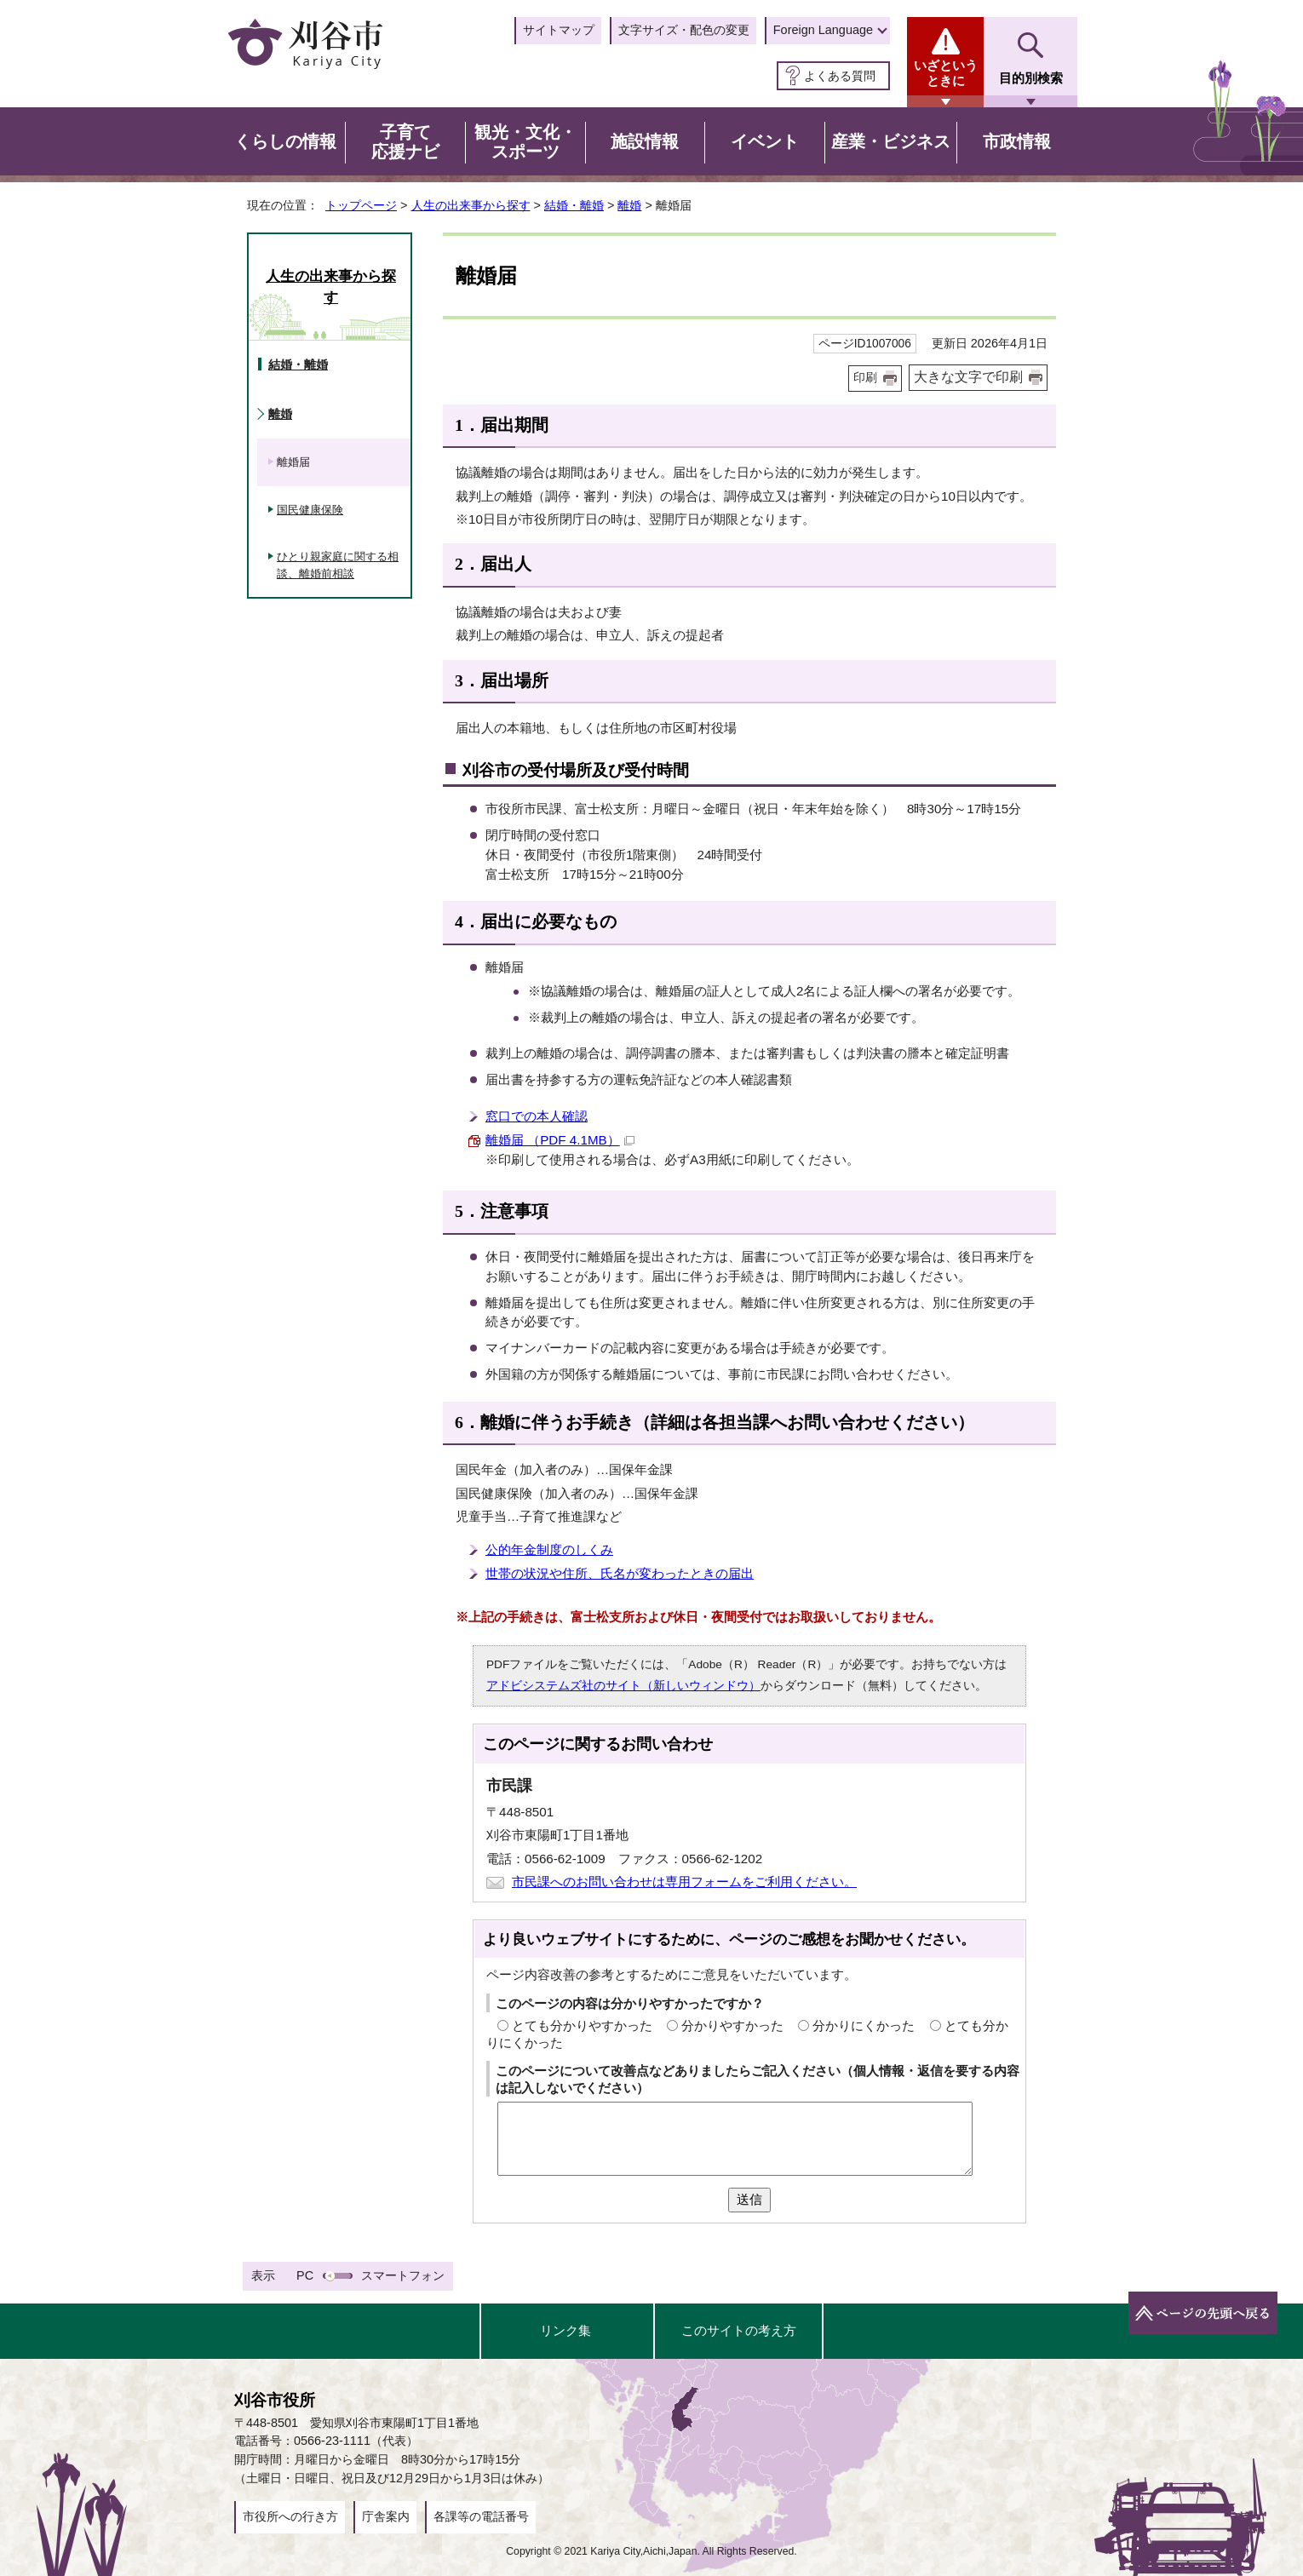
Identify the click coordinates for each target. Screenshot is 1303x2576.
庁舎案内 (386, 2516)
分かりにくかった (863, 2025)
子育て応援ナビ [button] (405, 142)
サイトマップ (558, 30)
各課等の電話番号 (481, 2516)
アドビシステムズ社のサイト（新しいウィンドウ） (623, 1685)
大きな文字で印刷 (968, 377)
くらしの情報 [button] (285, 141)
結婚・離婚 (574, 205)
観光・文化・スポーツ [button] (525, 142)
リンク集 (565, 2330)
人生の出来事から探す (471, 205)
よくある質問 (839, 76)
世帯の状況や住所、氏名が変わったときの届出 (619, 1573)
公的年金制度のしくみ (549, 1549)
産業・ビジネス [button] (890, 141)
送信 (749, 2199)
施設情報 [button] (645, 141)
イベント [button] (765, 141)
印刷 (865, 377)
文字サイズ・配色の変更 (683, 30)
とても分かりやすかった (582, 2025)
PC (304, 2275)
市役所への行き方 (290, 2516)
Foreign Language (823, 30)
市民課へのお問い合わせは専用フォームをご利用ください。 (684, 1881)
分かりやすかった (732, 2025)
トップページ (361, 205)
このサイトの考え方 (738, 2330)
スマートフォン (403, 2275)
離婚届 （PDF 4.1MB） (559, 1140)
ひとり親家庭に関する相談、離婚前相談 (338, 565)
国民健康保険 (310, 509)
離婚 (629, 205)
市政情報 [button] (1017, 141)
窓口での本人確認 (536, 1116)
